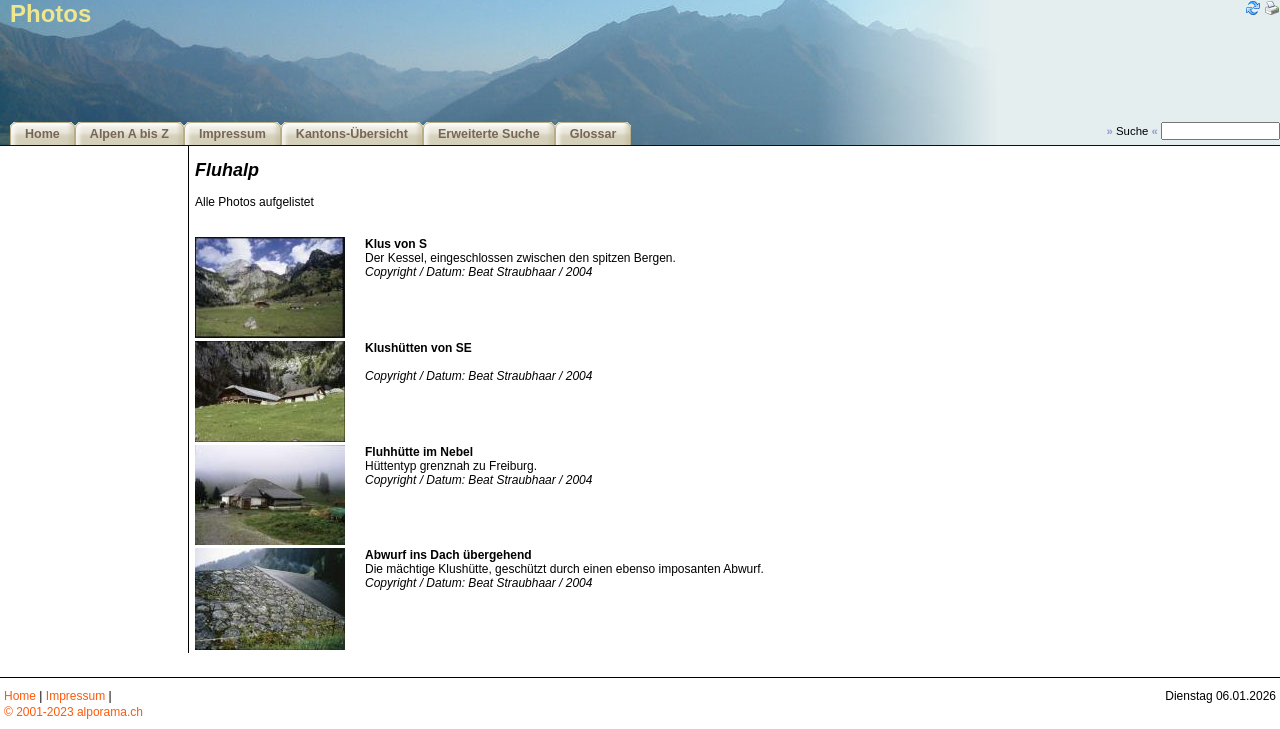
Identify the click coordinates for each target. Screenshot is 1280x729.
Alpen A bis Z (129, 134)
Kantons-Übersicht (352, 134)
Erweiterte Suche (489, 134)
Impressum (232, 134)
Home (42, 134)
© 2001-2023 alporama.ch (73, 712)
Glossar (593, 134)
